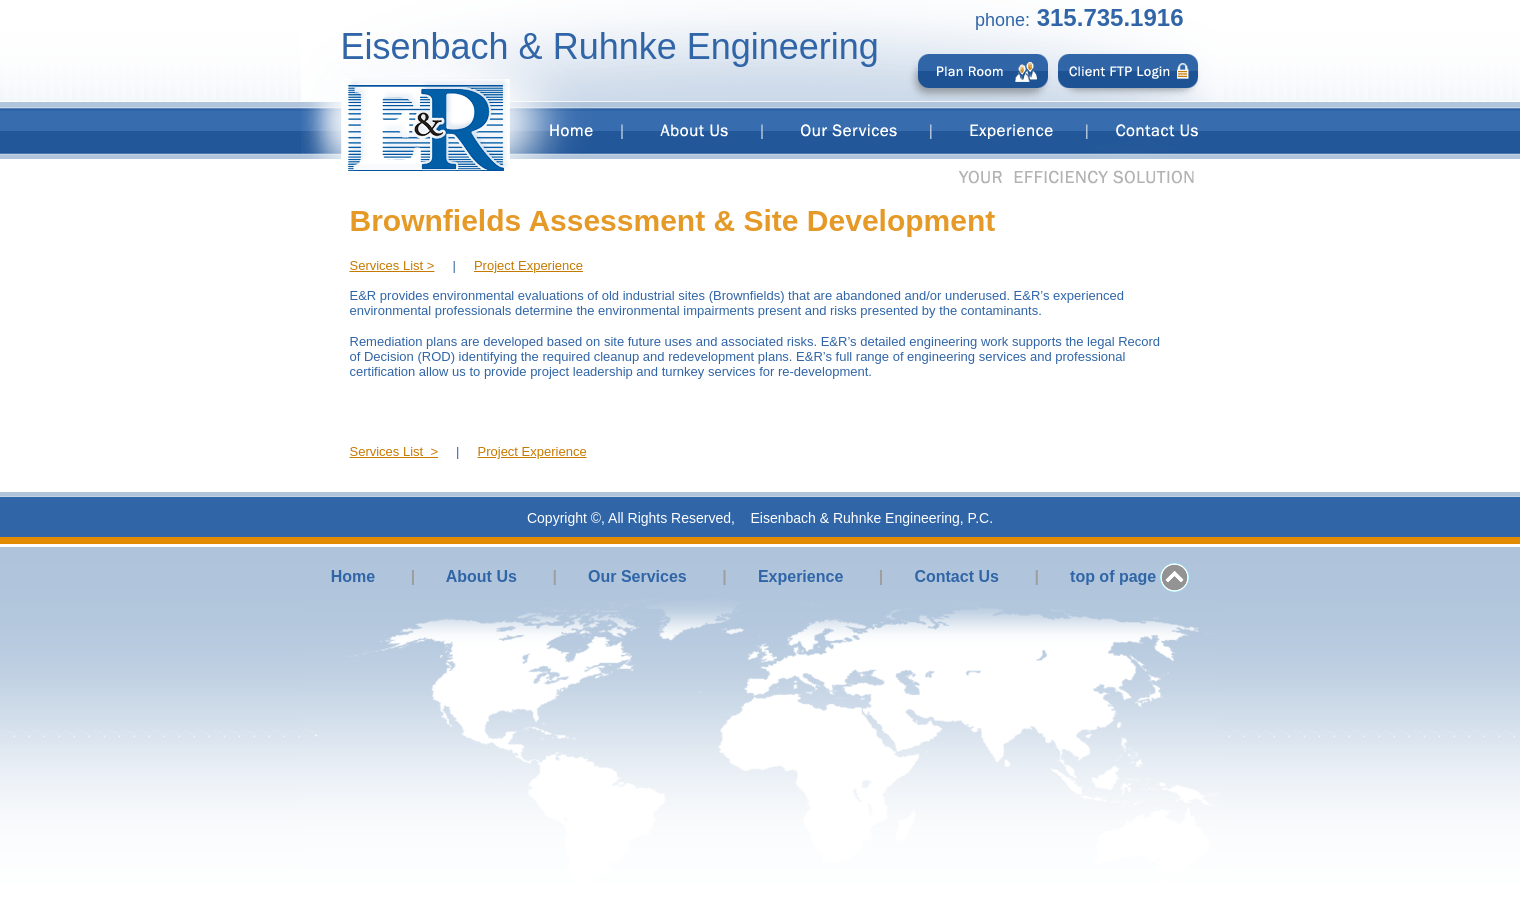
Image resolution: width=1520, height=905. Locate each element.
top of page (1113, 576)
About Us (481, 576)
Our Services (637, 576)
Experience (800, 576)
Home (353, 576)
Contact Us (956, 576)
